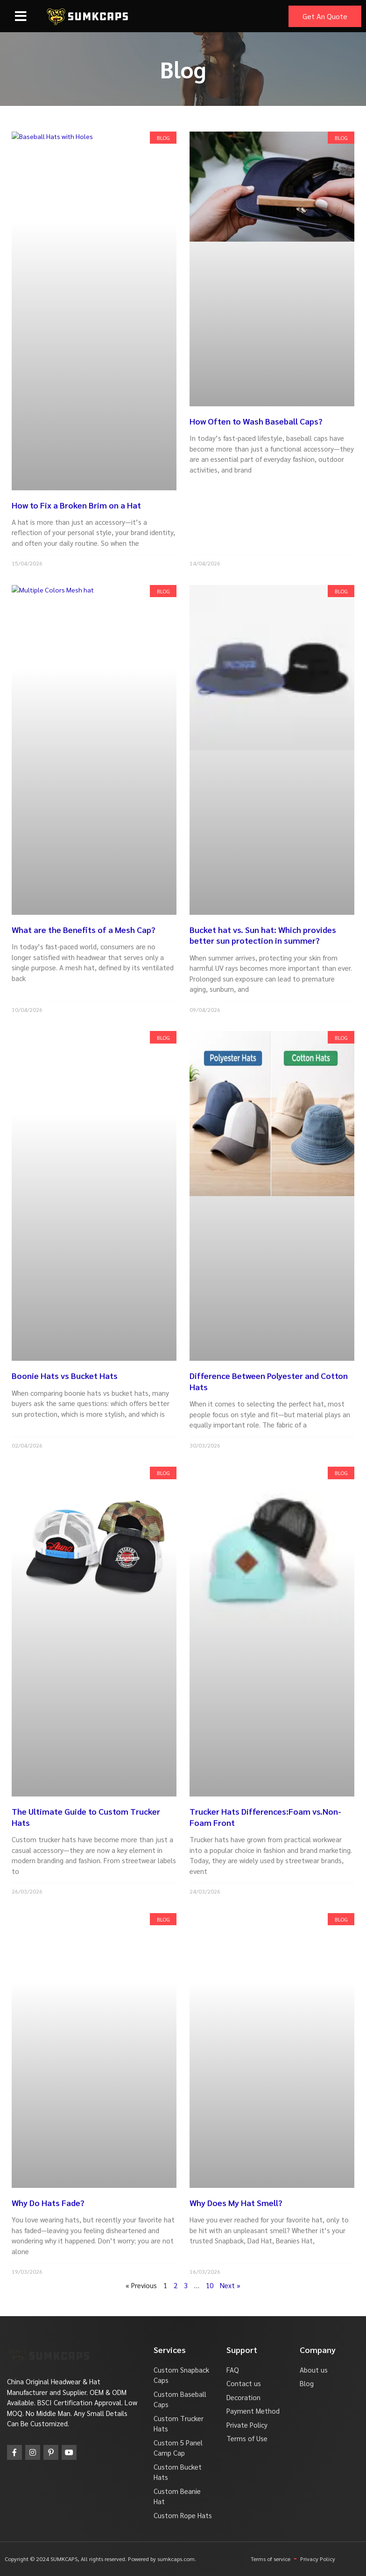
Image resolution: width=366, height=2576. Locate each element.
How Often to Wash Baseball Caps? (256, 421)
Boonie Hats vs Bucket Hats (65, 1375)
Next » (230, 2285)
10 (209, 2285)
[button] (21, 16)
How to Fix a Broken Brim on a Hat (76, 505)
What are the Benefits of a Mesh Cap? (83, 929)
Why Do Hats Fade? (48, 2202)
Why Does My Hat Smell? (236, 2202)
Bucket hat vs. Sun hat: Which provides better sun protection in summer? (263, 935)
